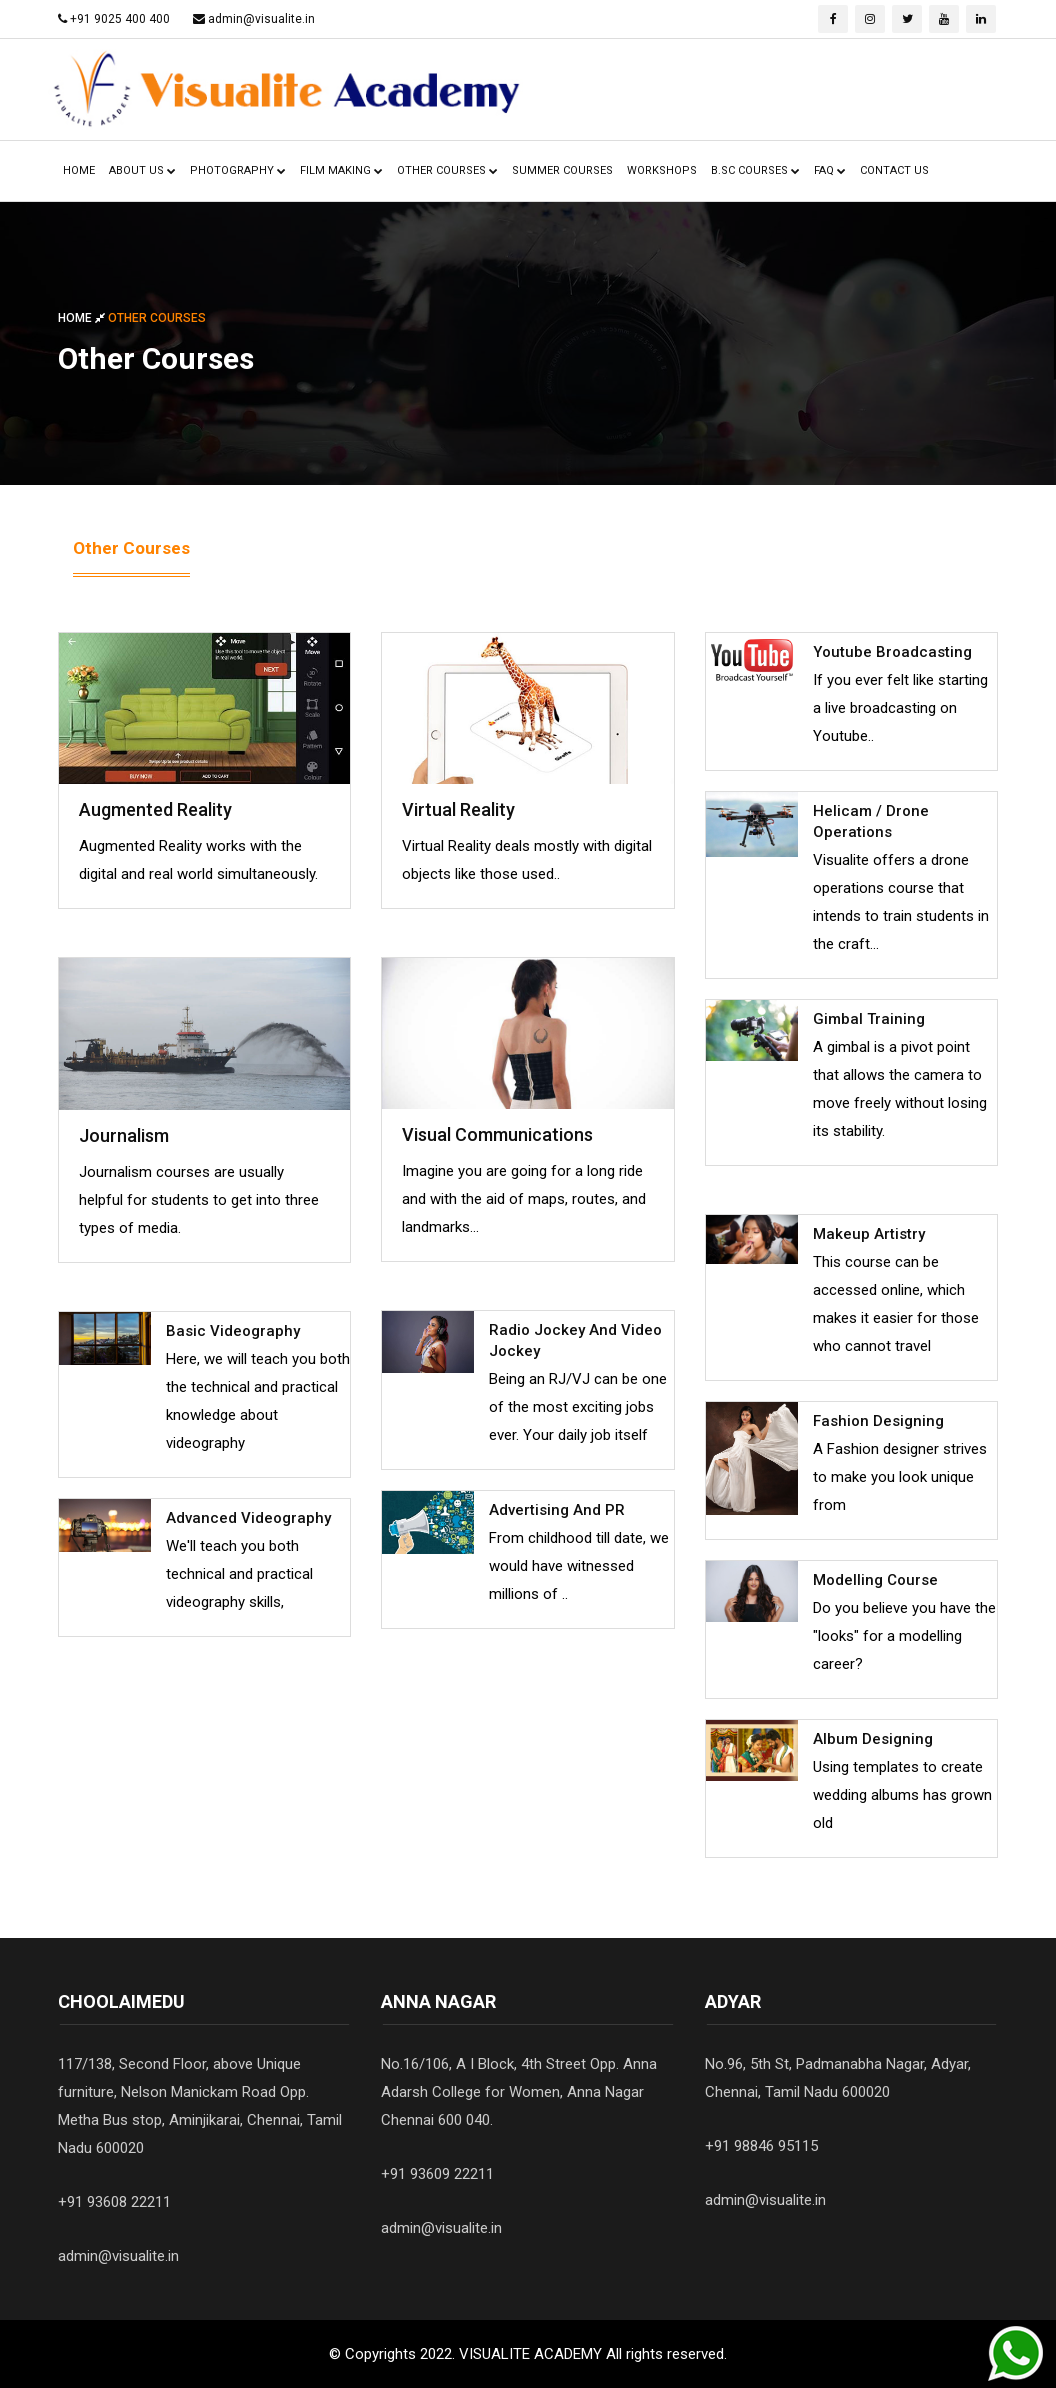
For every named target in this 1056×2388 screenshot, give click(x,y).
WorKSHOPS (662, 170)
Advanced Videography (248, 1518)
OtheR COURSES (447, 170)
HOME (79, 170)
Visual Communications (497, 1134)
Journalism (124, 1135)
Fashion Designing (878, 1421)
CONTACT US (894, 170)
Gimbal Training (869, 1019)
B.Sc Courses (755, 170)
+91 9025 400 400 (120, 19)
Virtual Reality (458, 809)
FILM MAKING (341, 170)
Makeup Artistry (869, 1234)
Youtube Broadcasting (892, 652)
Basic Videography (233, 1331)
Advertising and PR (557, 1510)
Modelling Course (875, 1580)
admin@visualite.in (261, 19)
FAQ (830, 170)
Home (83, 318)
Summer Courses (562, 170)
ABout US (142, 170)
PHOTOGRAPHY (238, 170)
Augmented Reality (155, 809)
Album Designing (873, 1739)
